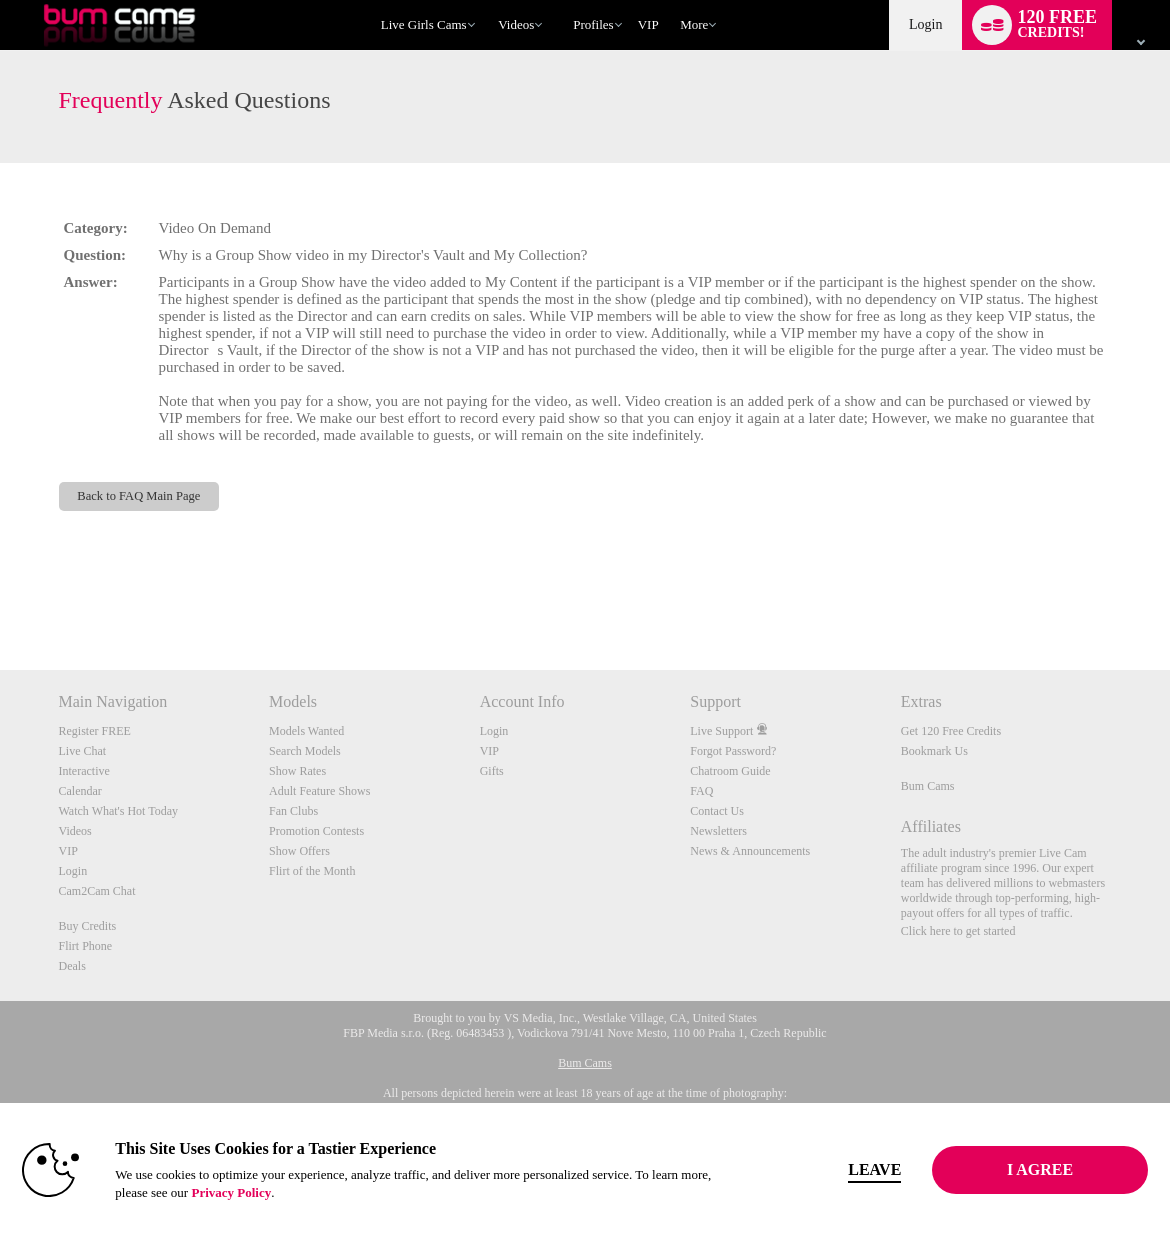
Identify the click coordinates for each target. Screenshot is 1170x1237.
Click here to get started (958, 931)
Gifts (492, 771)
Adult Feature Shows (319, 791)
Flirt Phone (86, 946)
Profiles (593, 24)
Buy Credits (88, 926)
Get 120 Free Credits (951, 731)
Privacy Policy (262, 1192)
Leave (856, 1169)
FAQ (701, 791)
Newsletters (718, 831)
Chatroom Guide (730, 771)
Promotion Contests (316, 831)
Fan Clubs (293, 811)
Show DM (0, 595)
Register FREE (95, 731)
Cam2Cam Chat (97, 891)
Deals (72, 966)
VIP (648, 24)
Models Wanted (306, 731)
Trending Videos (489, 0)
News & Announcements (750, 851)
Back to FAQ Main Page (138, 496)
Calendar (80, 791)
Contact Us (717, 811)
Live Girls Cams (424, 24)
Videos (516, 24)
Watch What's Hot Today (119, 811)
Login (925, 24)
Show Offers (299, 851)
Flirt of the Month (312, 871)
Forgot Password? (733, 751)
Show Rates (297, 771)
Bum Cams (928, 786)
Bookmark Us (934, 751)
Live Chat (83, 751)
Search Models (305, 751)
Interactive (84, 771)
